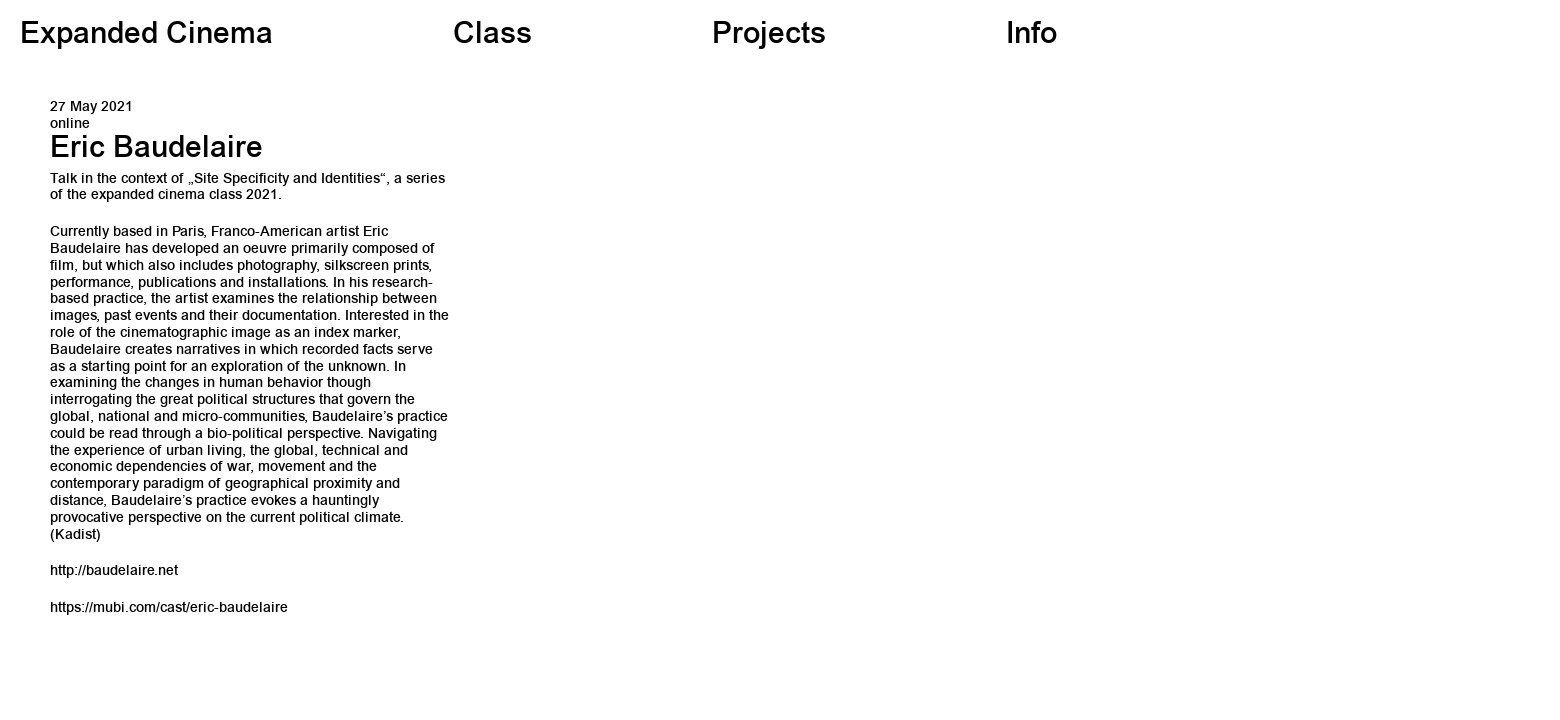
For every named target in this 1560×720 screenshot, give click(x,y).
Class (492, 36)
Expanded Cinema (146, 36)
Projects (769, 36)
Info (1031, 36)
